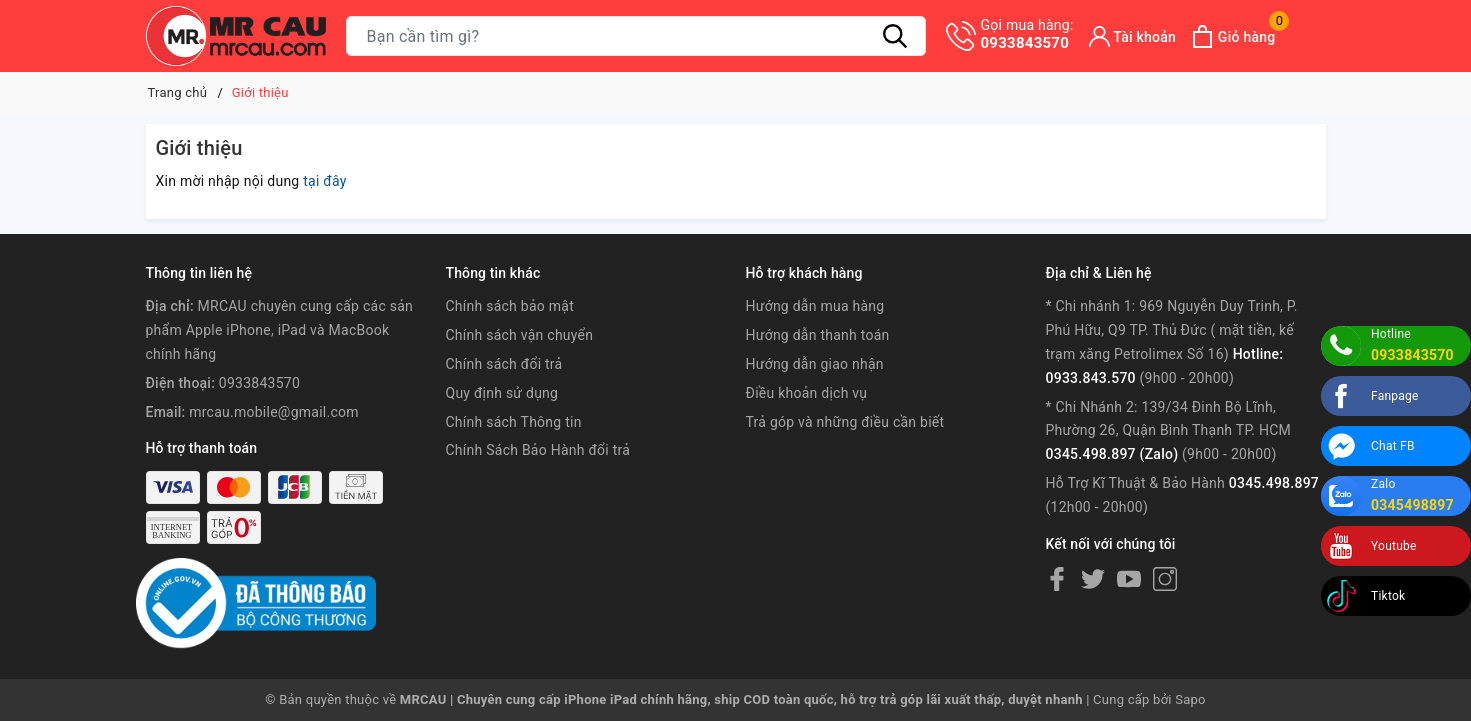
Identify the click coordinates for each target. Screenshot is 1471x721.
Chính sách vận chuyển (520, 335)
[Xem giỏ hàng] (1233, 36)
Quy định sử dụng (502, 393)
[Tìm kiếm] (896, 36)
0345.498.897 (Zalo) (1111, 454)
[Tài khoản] (1133, 36)
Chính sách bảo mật (510, 306)
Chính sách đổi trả (504, 364)
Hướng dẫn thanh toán (817, 335)
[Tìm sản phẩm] (636, 36)
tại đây (324, 181)
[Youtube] (1129, 578)
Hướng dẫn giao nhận (814, 364)
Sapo (1190, 699)
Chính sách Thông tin (514, 422)
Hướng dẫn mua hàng (814, 306)
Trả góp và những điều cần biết (844, 422)
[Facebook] (1057, 578)
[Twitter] (1093, 578)
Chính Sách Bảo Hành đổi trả (538, 450)
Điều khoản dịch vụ (806, 393)
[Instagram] (1165, 578)
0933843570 (1027, 34)
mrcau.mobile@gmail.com (274, 412)
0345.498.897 (1274, 483)
